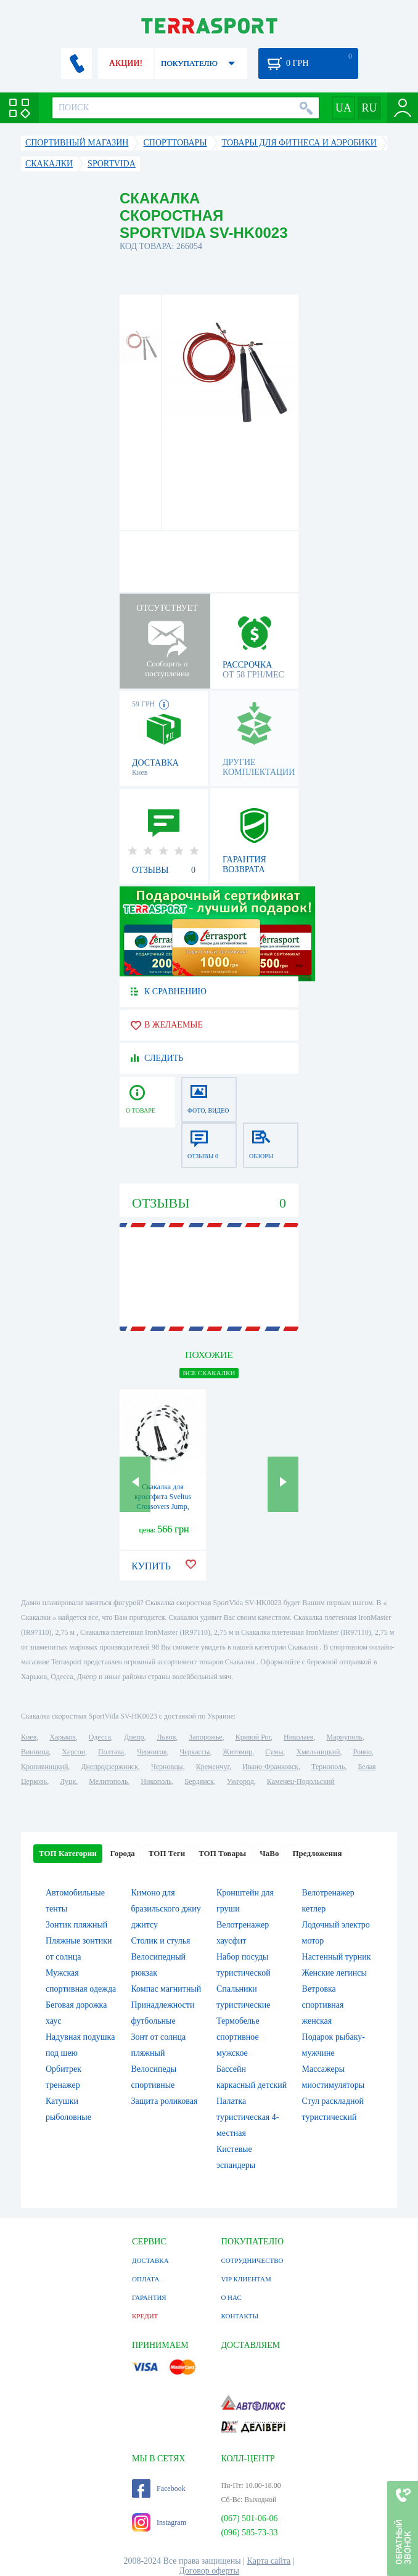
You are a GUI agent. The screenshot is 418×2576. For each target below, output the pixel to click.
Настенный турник (336, 1956)
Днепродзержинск (109, 1766)
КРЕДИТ (145, 2316)
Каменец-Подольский (301, 1781)
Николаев (298, 1737)
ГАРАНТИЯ (149, 2297)
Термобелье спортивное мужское (238, 2037)
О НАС (231, 2297)
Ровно (362, 1752)
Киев (28, 1737)
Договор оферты (209, 2570)
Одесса (100, 1737)
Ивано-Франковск (270, 1766)
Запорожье (205, 1737)
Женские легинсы (334, 1972)
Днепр (134, 1737)
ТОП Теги (167, 1853)
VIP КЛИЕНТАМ (246, 2279)
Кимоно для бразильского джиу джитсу (165, 1908)
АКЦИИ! (125, 63)
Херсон (73, 1752)
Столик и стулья (160, 1940)
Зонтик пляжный (76, 1924)
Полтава (111, 1752)
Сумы (274, 1752)
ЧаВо (269, 1853)
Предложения (317, 1853)
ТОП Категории (68, 1853)
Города (122, 1853)
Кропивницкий (44, 1766)
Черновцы (167, 1766)
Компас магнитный (166, 1988)
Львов (166, 1737)
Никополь (156, 1781)
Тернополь (328, 1766)
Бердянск (198, 1781)
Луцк (68, 1781)
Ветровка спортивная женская (323, 2005)
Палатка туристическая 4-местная (247, 2117)
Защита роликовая (164, 2101)
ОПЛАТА (145, 2279)
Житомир (237, 1752)
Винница (35, 1752)
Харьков (62, 1737)
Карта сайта (269, 2561)
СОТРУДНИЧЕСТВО (252, 2260)
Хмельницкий (318, 1752)
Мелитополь (108, 1781)
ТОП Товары (222, 1853)
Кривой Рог (253, 1737)
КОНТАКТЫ (239, 2316)
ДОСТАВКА (150, 2260)
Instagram (159, 2522)
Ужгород (240, 1781)
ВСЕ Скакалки (209, 1372)
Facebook (159, 2488)
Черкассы (194, 1752)
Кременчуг (212, 1766)
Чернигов (151, 1752)
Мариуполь (345, 1737)
